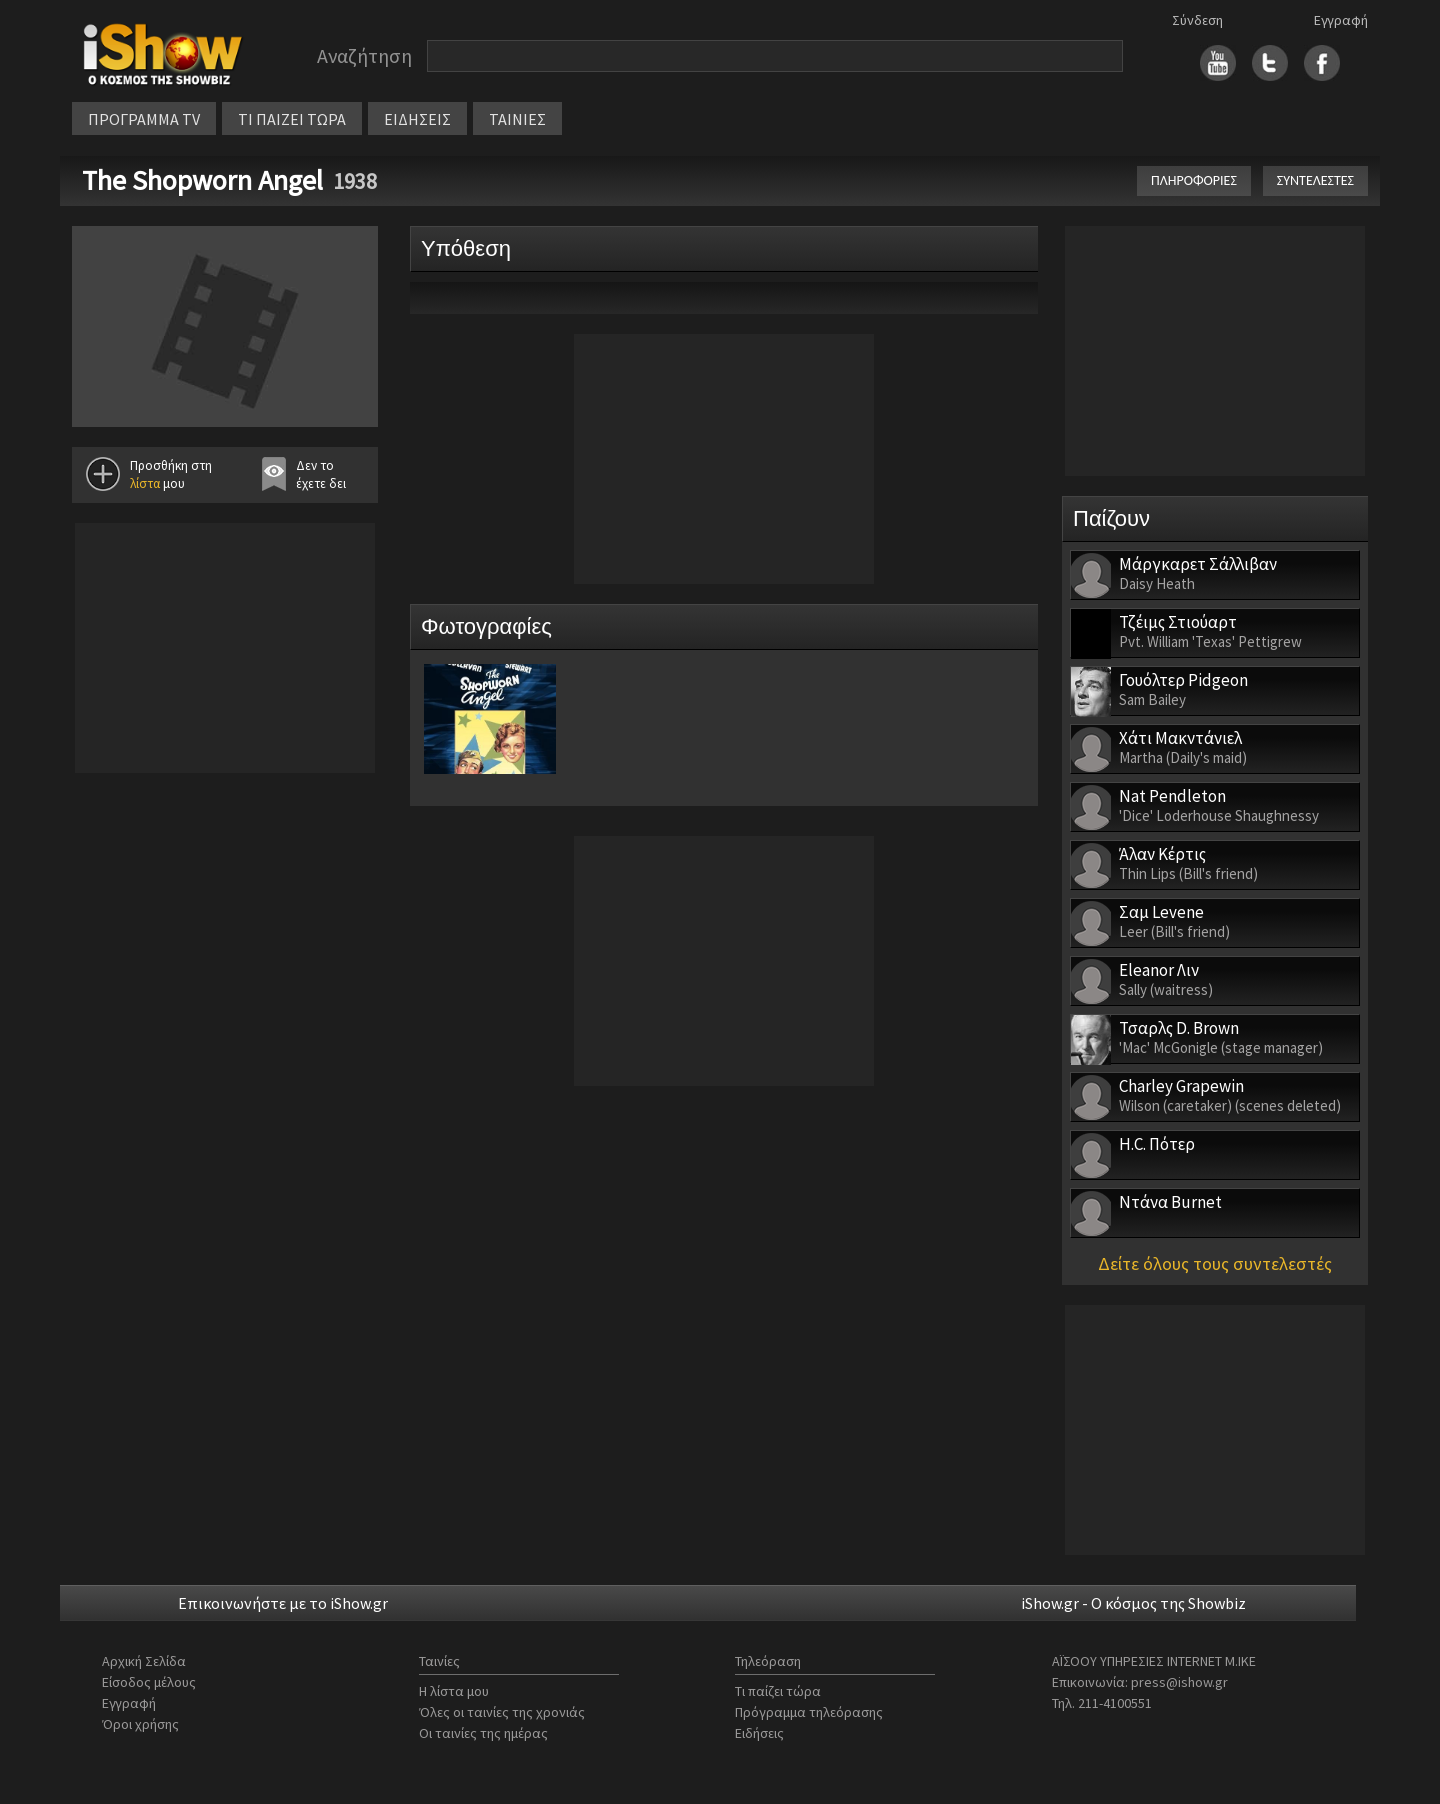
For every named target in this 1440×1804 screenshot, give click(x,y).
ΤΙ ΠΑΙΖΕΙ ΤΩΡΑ (292, 119)
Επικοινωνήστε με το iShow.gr (283, 1603)
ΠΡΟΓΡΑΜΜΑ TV (144, 119)
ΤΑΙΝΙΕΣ (517, 119)
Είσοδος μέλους (149, 1682)
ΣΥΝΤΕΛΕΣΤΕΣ (1315, 180)
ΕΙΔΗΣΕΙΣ (417, 119)
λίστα (145, 483)
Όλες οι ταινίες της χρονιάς (502, 1712)
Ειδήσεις (759, 1733)
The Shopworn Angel (202, 180)
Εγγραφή (1341, 20)
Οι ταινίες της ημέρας (483, 1733)
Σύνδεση (1197, 20)
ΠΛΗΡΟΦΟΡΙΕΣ (1194, 180)
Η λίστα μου (454, 1691)
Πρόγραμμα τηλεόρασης (809, 1712)
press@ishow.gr (1179, 1682)
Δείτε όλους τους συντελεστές (1215, 1263)
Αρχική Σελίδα (144, 1661)
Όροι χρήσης (140, 1724)
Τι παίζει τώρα (778, 1691)
